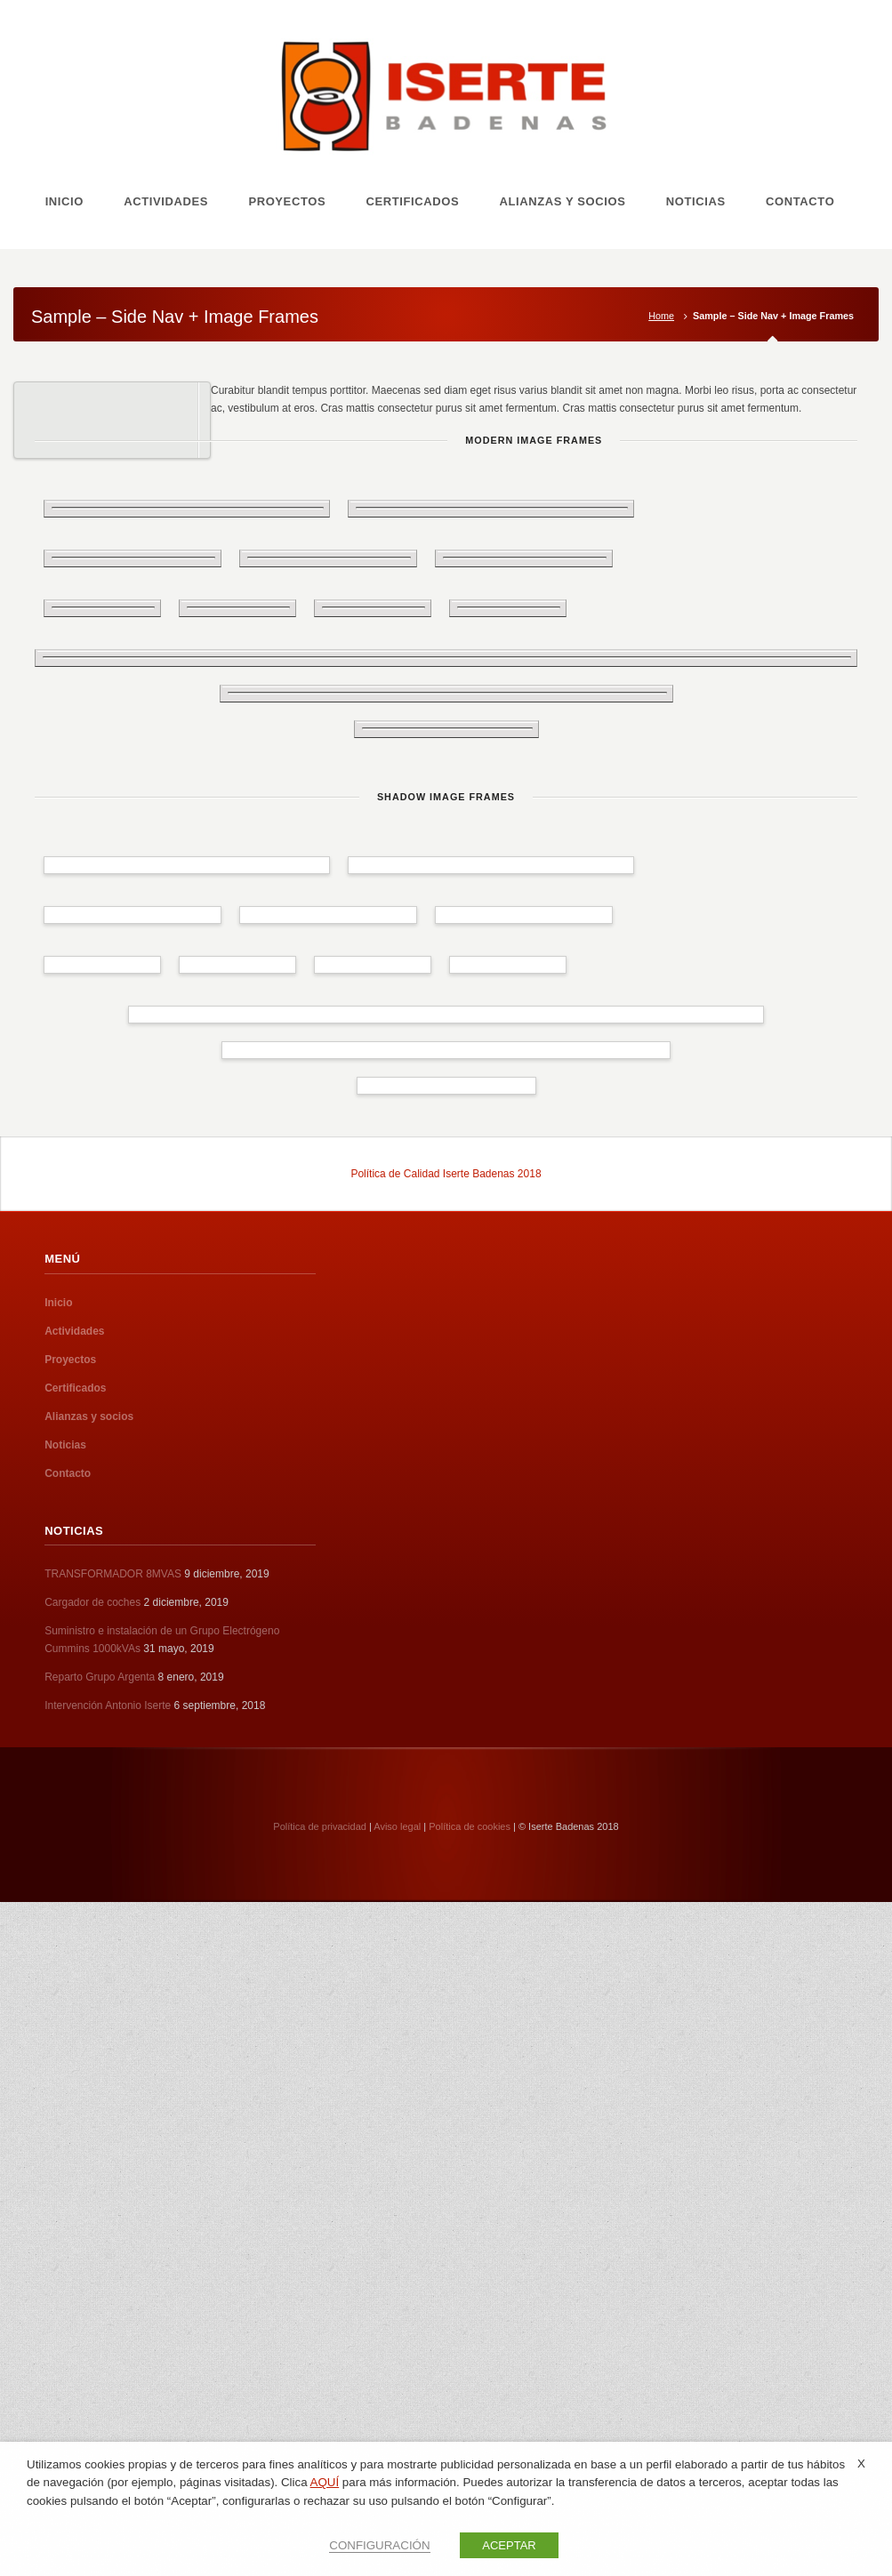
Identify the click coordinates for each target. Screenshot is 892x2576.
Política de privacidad (319, 1826)
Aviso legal (397, 1826)
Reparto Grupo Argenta (99, 1677)
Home (661, 315)
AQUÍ (325, 2482)
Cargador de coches (92, 1602)
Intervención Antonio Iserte (107, 1705)
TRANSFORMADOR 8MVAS (112, 1574)
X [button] (861, 2463)
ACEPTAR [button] (508, 2545)
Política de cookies (469, 1826)
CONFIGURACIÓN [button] (379, 2545)
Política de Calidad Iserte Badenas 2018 (445, 1174)
